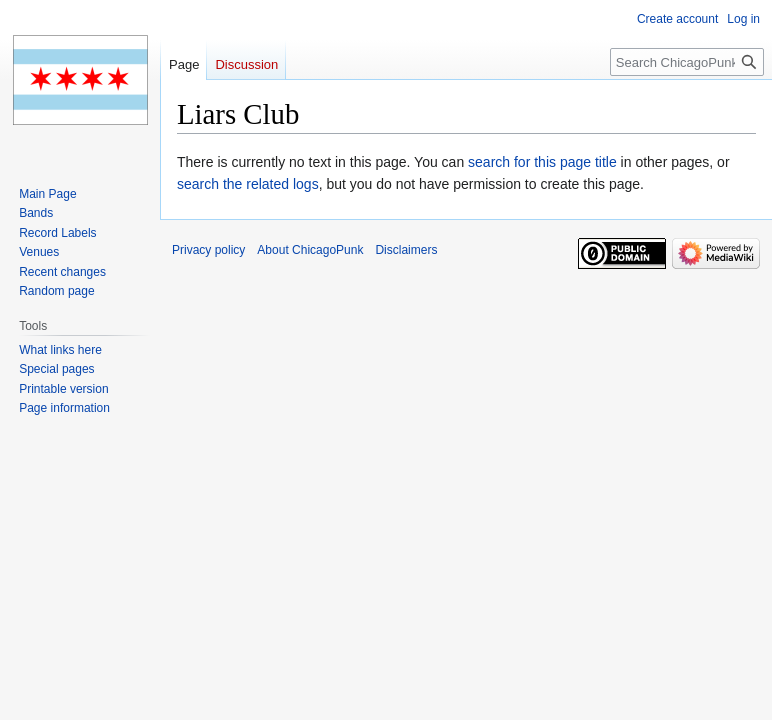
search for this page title (542, 162)
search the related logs (248, 184)
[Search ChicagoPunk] (687, 62)
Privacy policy (208, 250)
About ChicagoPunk (310, 250)
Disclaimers (406, 250)
